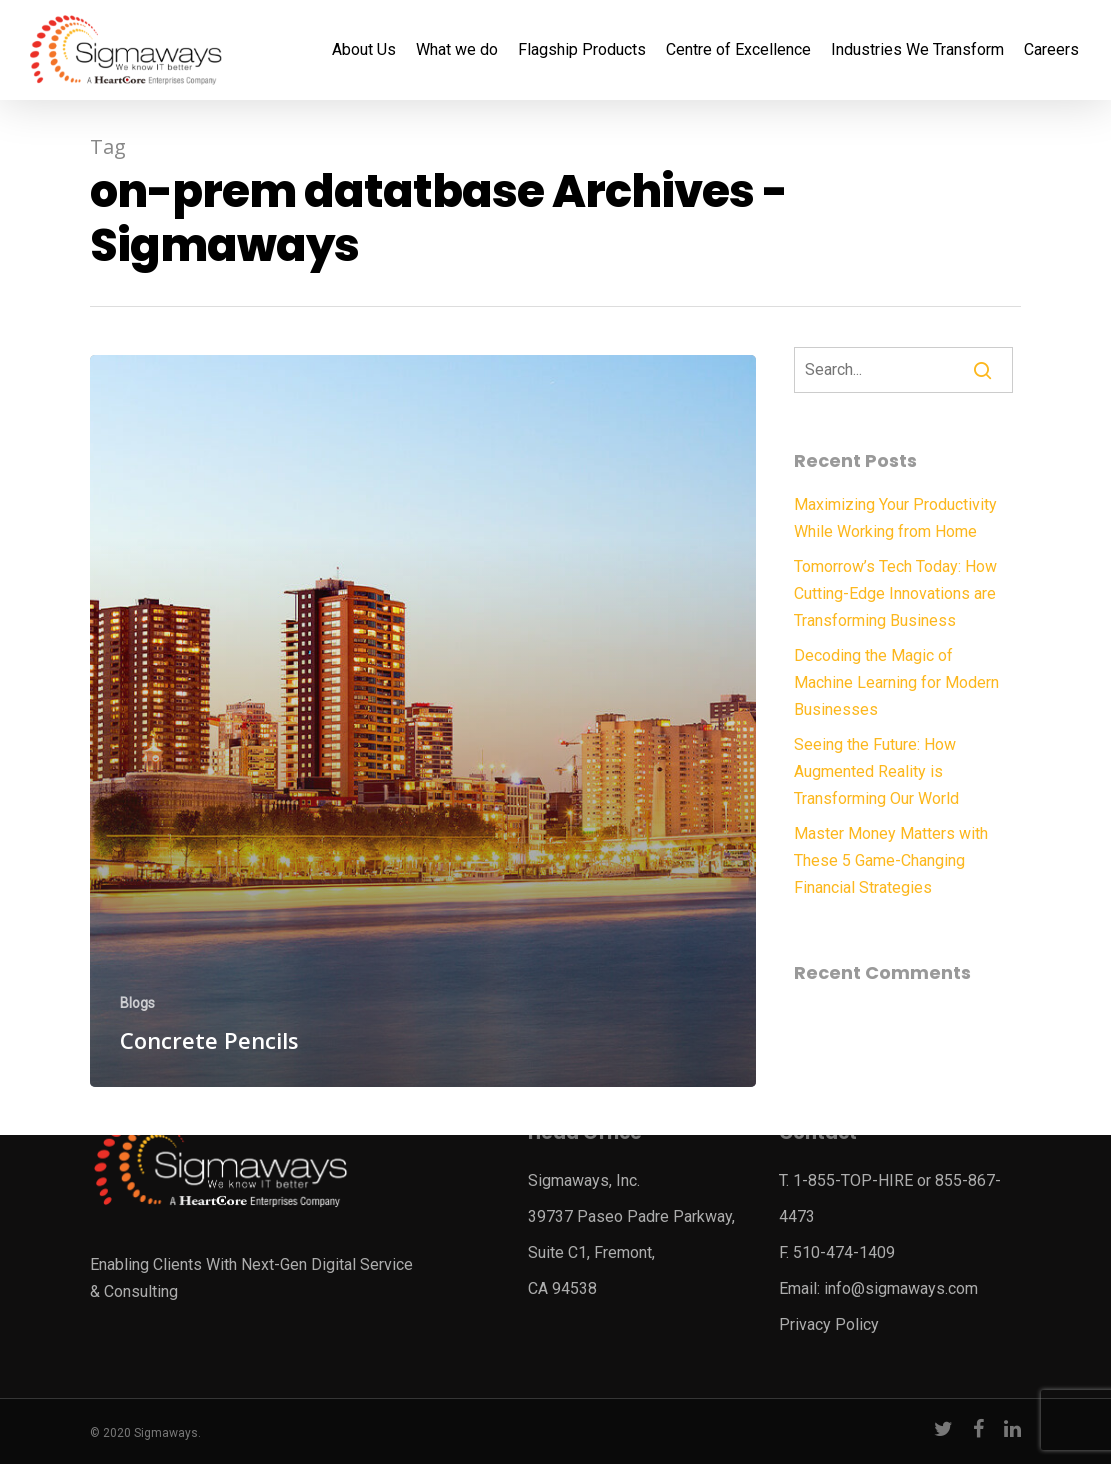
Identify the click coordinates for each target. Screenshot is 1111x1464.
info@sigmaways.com (901, 1288)
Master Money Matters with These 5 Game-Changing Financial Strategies (891, 860)
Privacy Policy (829, 1324)
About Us (364, 50)
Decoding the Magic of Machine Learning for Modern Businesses (896, 682)
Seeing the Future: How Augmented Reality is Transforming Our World (876, 771)
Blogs (137, 1003)
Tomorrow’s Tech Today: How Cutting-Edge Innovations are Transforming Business (895, 593)
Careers (1051, 50)
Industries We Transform (917, 50)
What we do (457, 50)
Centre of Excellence (738, 50)
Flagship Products (582, 50)
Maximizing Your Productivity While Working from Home (895, 518)
